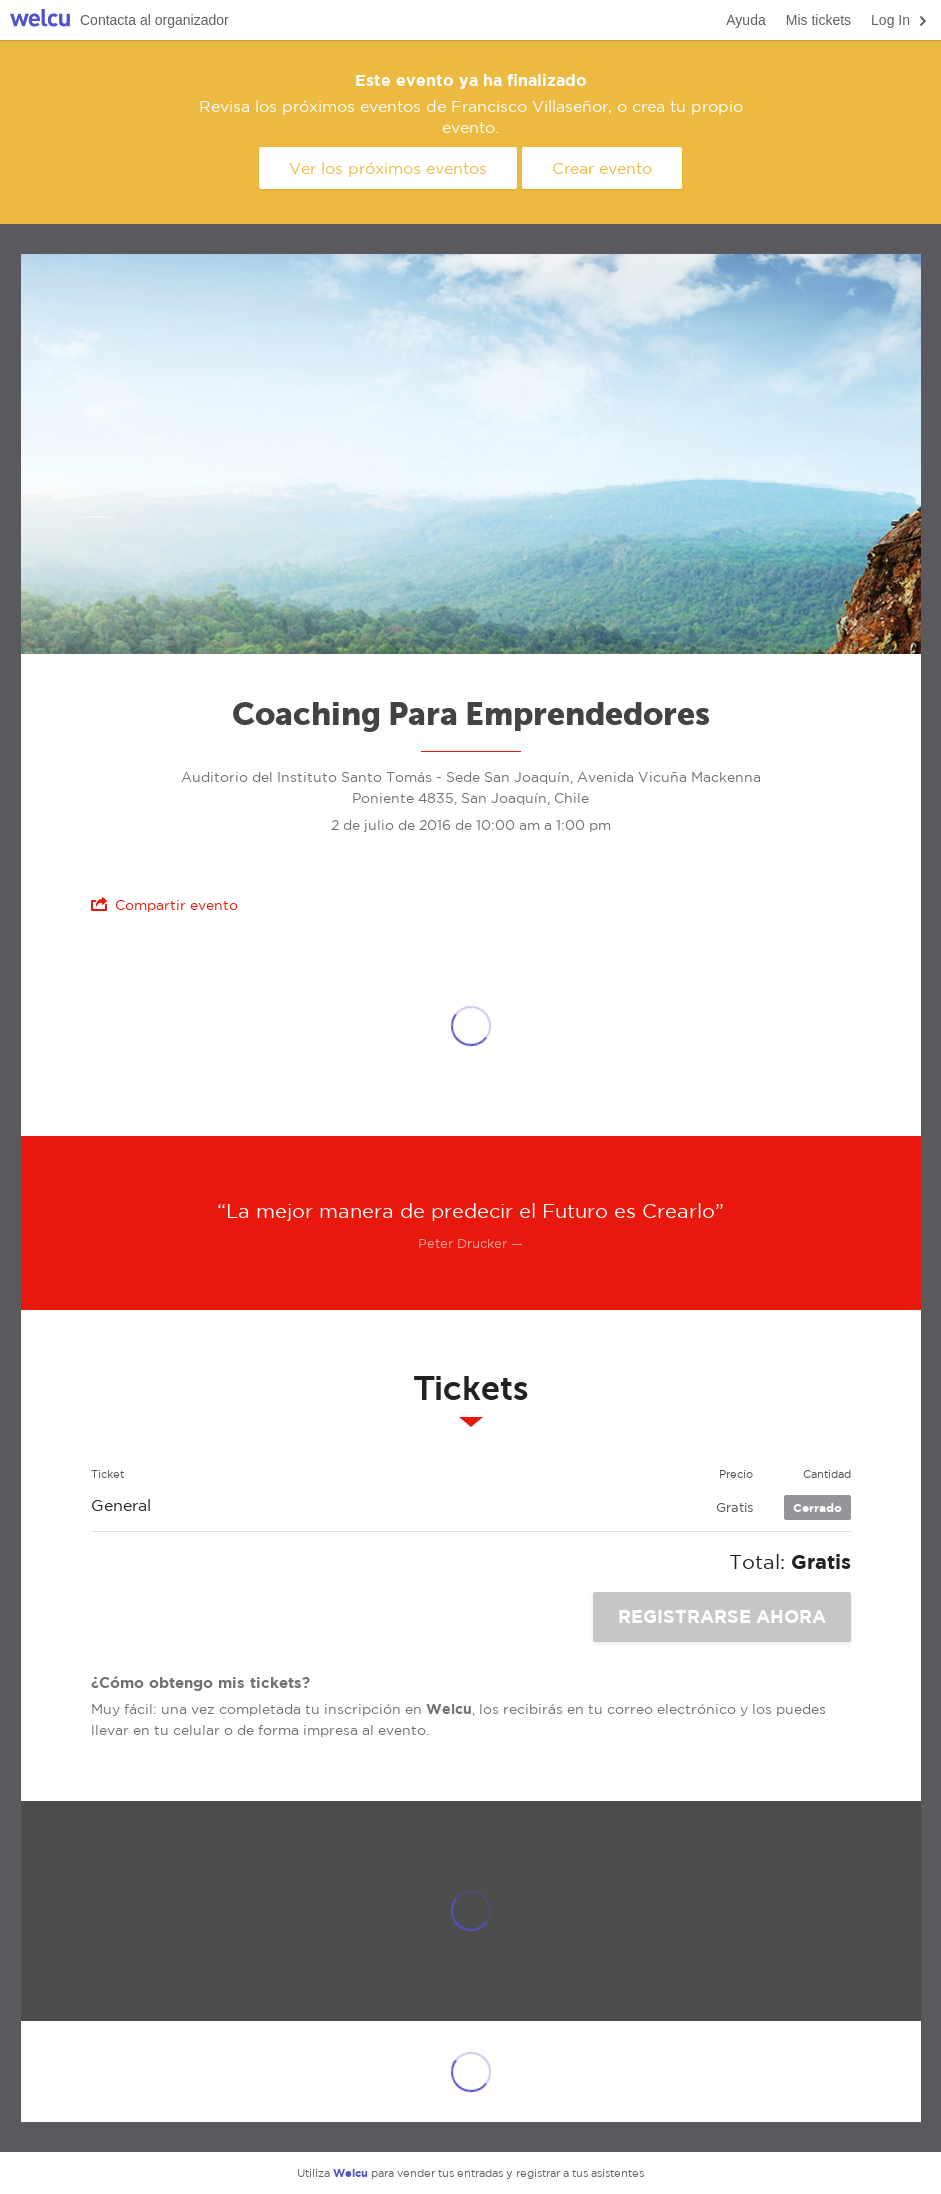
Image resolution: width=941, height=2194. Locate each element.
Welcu (40, 20)
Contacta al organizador (154, 20)
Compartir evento (164, 904)
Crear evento (602, 168)
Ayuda (745, 20)
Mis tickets (818, 20)
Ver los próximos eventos (388, 168)
